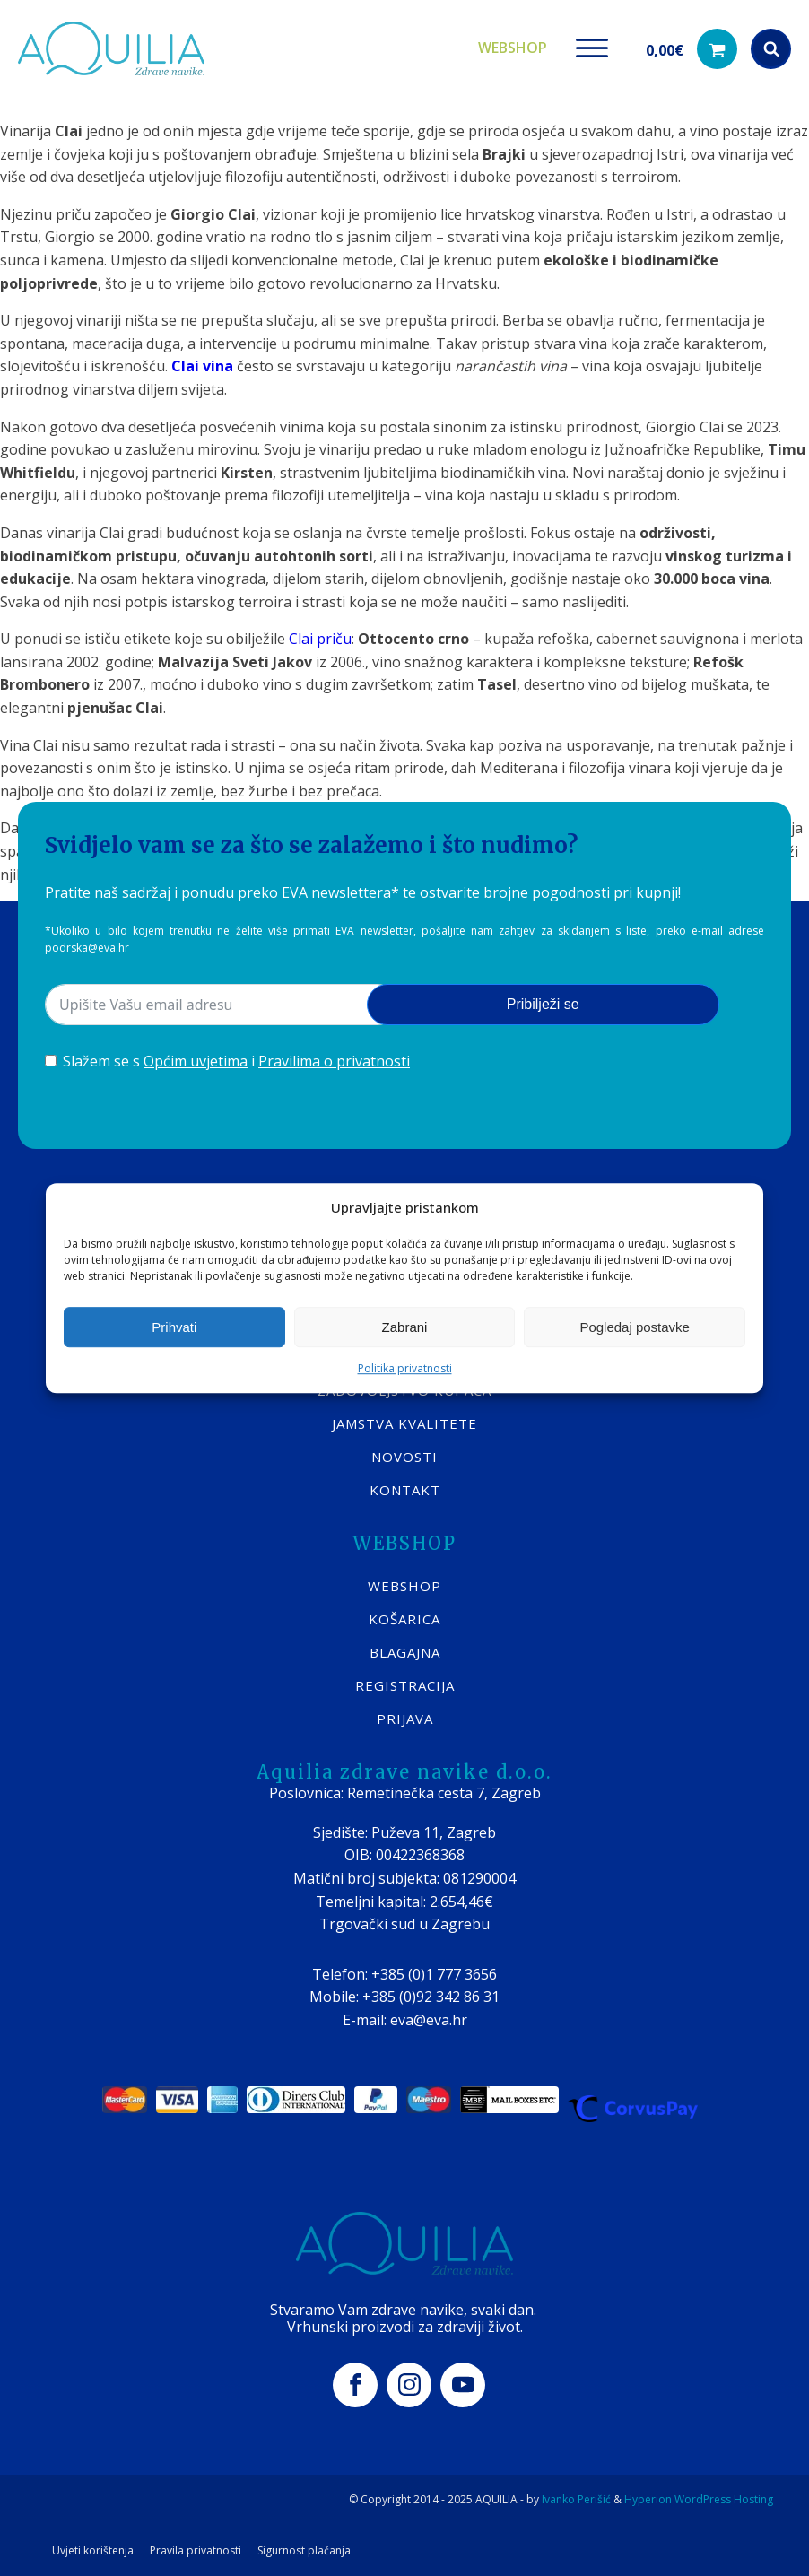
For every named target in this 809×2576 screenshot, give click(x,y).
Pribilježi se (543, 1004)
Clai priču (320, 638)
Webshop (512, 47)
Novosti (404, 1457)
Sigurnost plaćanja (304, 2551)
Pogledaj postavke (634, 1327)
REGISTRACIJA (405, 1685)
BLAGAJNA (405, 1652)
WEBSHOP (404, 1586)
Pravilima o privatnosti (334, 1061)
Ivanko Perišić (576, 2499)
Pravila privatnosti (195, 2551)
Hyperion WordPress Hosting (698, 2499)
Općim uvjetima (196, 1061)
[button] (691, 49)
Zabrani (405, 1327)
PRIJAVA (405, 1718)
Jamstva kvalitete (404, 1423)
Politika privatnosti (405, 1368)
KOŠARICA (404, 1619)
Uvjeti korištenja (93, 2551)
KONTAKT (405, 1490)
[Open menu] (592, 48)
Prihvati (174, 1327)
